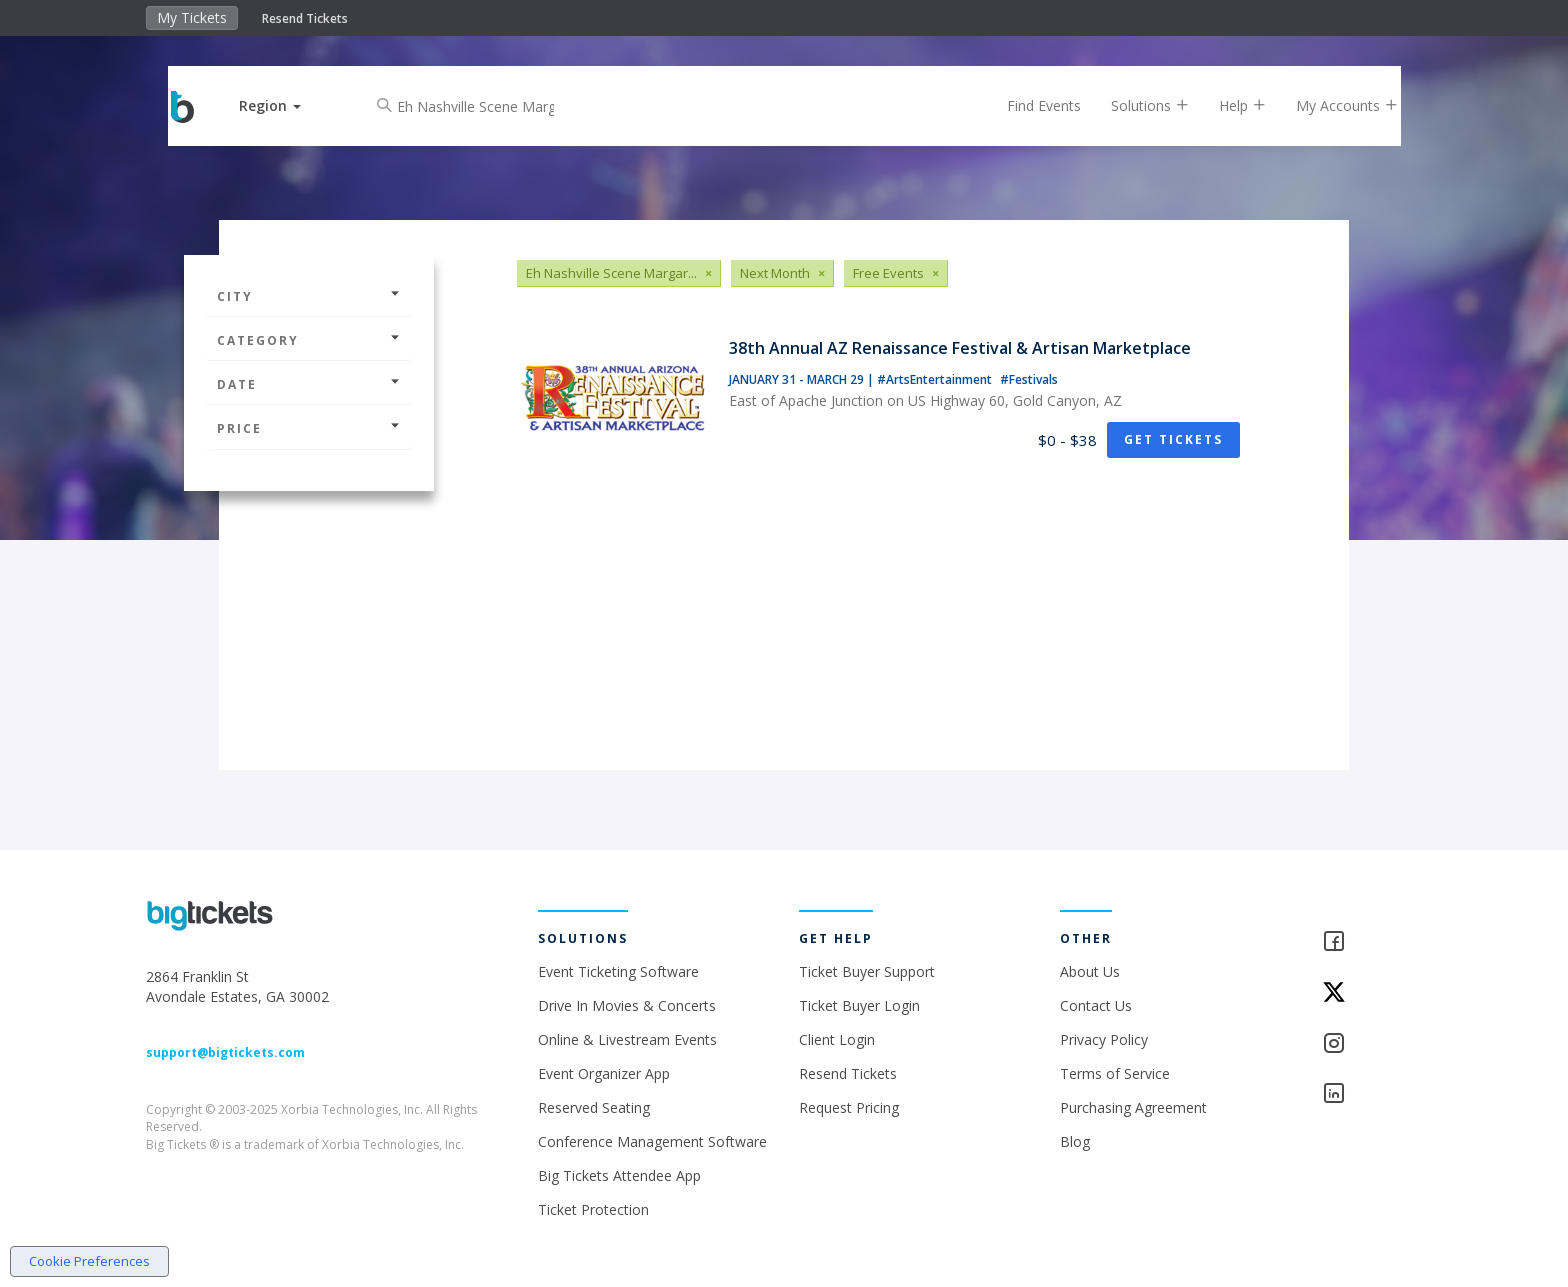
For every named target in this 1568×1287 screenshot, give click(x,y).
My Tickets (192, 17)
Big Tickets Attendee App (619, 1175)
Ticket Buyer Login (859, 1005)
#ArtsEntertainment (936, 379)
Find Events (1028, 105)
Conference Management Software (652, 1141)
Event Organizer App (604, 1073)
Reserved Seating (594, 1107)
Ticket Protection (593, 1209)
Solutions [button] (1134, 105)
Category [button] (309, 340)
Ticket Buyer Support (867, 971)
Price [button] (309, 428)
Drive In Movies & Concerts (627, 1005)
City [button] (309, 296)
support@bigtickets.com (225, 1052)
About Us (1090, 971)
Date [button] (309, 384)
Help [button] (1226, 105)
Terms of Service (1115, 1073)
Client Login (837, 1039)
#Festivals (1029, 379)
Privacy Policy (1104, 1039)
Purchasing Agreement (1133, 1107)
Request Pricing (849, 1107)
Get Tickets (1173, 439)
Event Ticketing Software (618, 971)
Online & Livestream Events (627, 1039)
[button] (287, 105)
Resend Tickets (305, 18)
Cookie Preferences (89, 1261)
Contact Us (1096, 1005)
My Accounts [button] (1331, 105)
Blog (1075, 1141)
